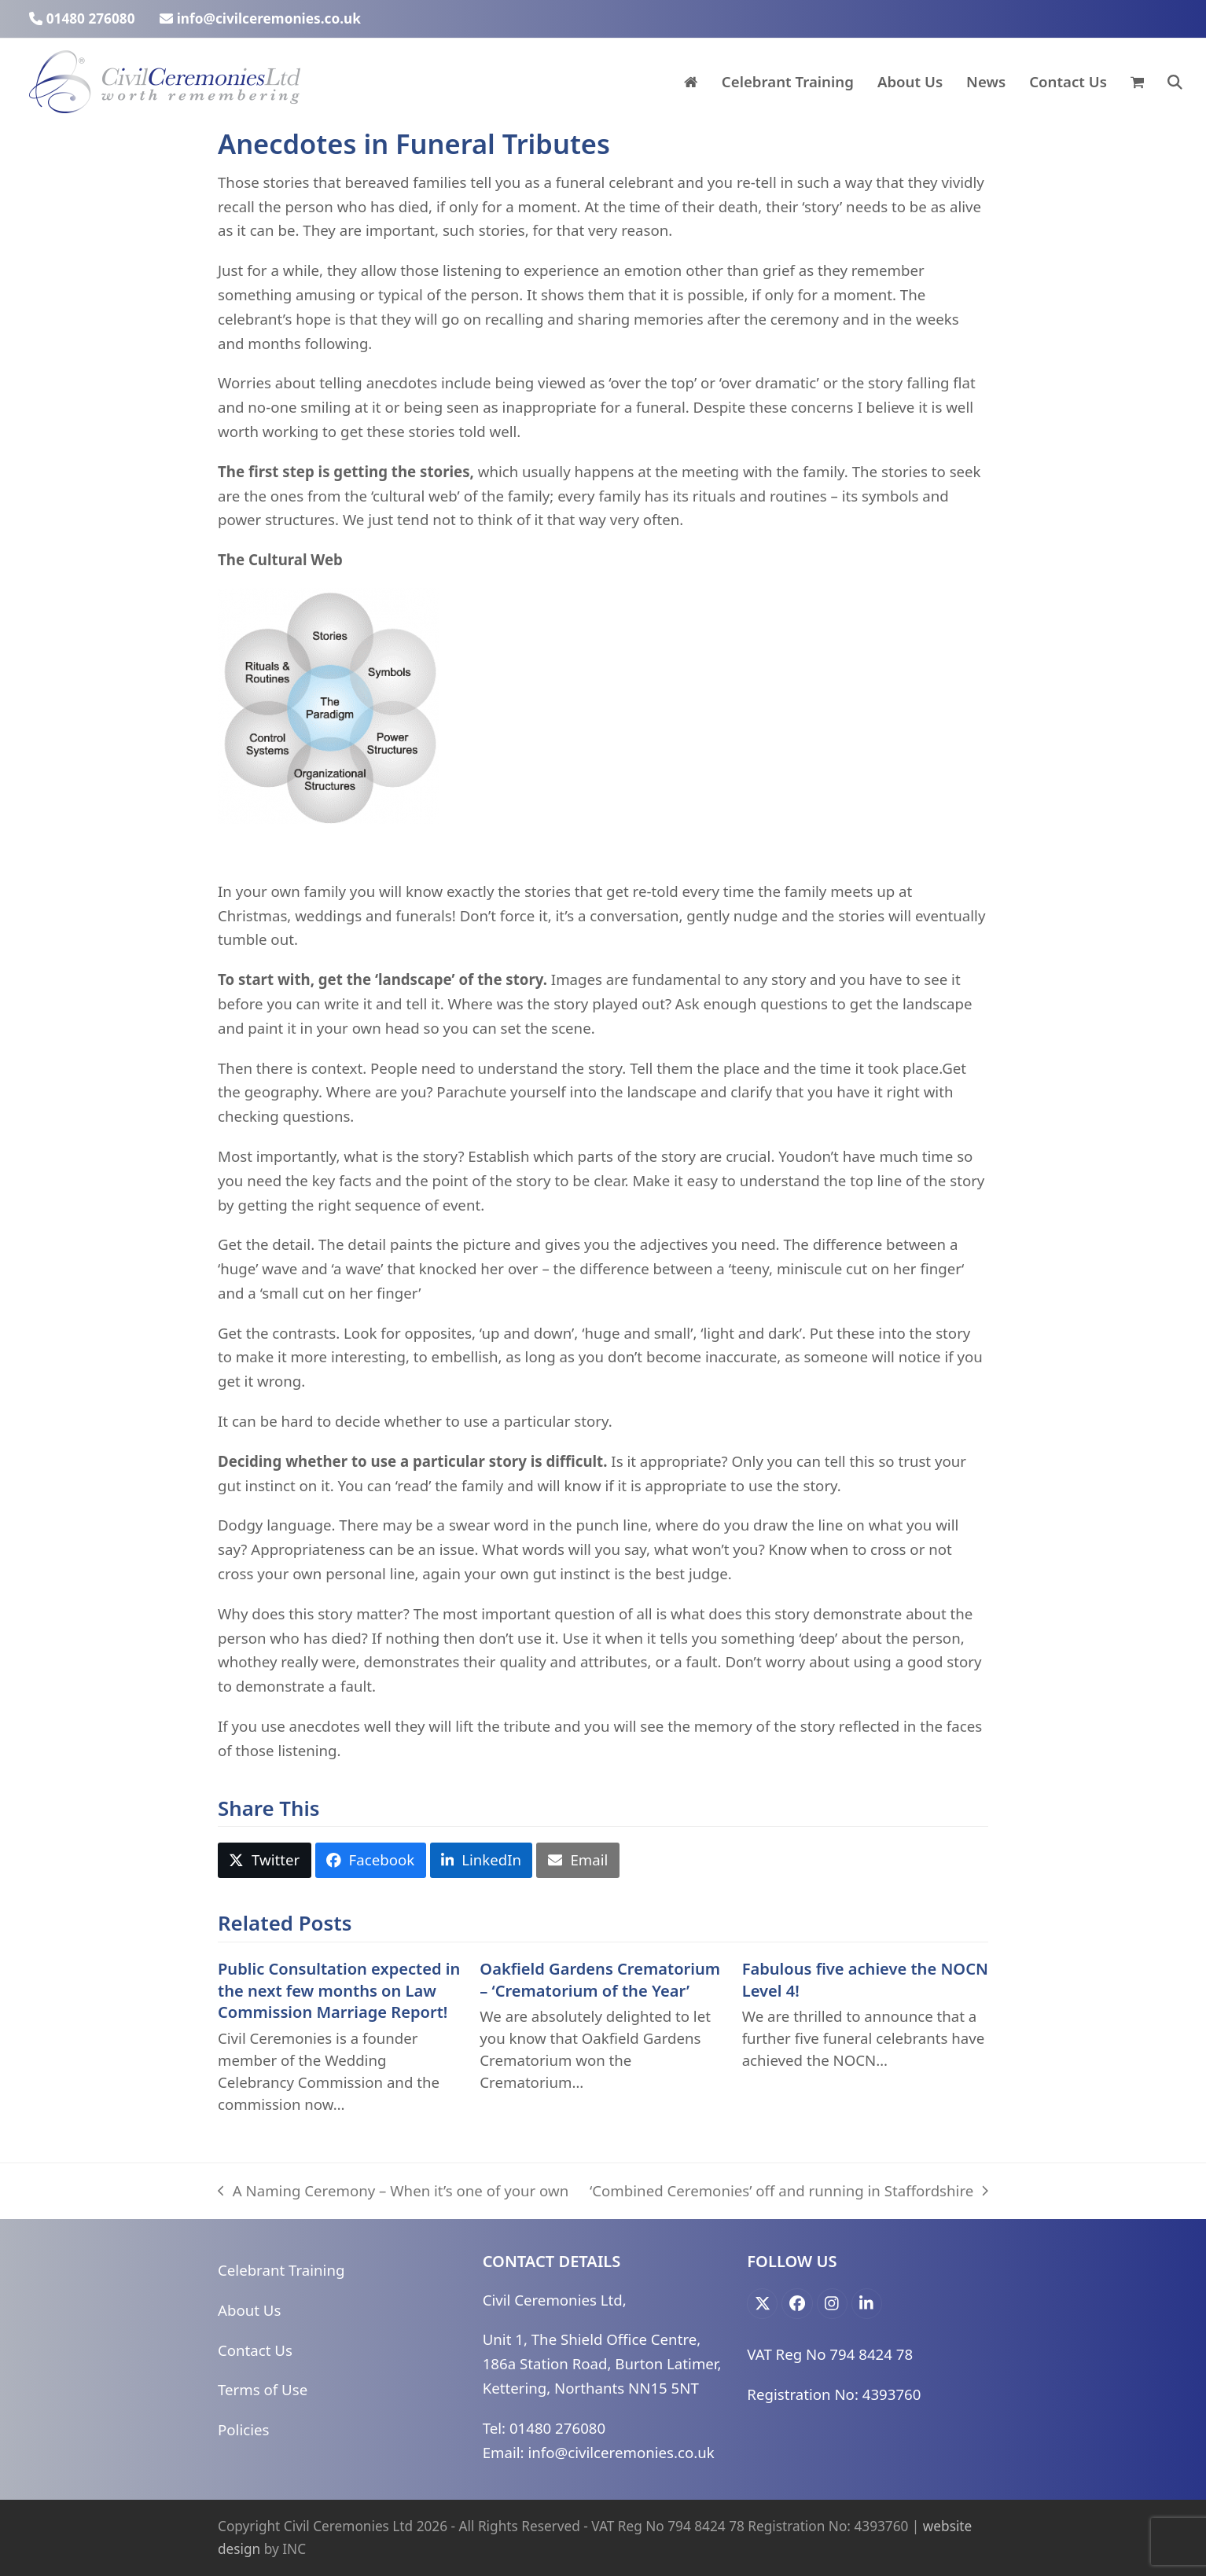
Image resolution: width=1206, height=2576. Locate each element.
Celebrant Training (281, 2270)
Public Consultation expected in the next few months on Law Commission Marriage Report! (339, 1990)
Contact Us (255, 2350)
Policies (243, 2429)
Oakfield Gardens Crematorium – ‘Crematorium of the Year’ (600, 1979)
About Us (249, 2310)
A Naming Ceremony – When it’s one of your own (393, 2192)
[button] (1137, 81)
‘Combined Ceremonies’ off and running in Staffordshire (789, 2192)
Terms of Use (262, 2389)
